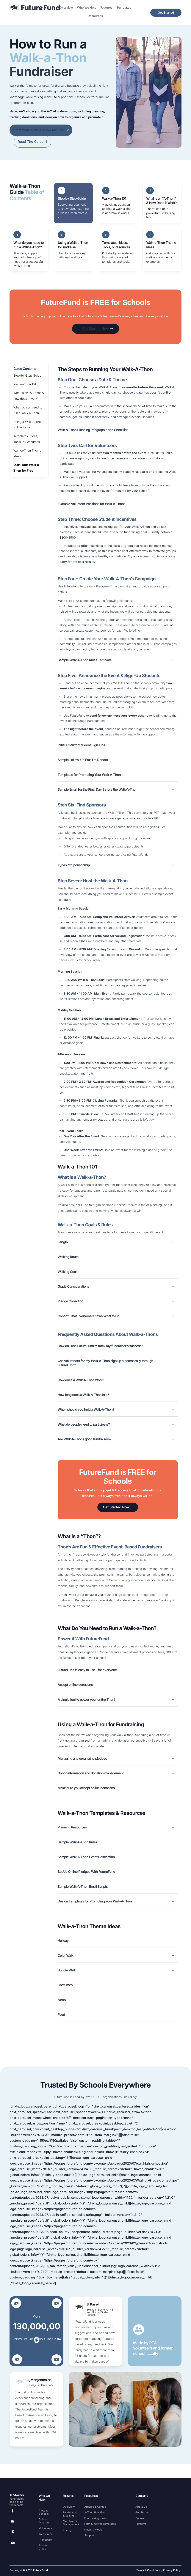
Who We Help (86, 7)
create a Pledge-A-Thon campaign (107, 586)
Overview (66, 7)
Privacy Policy (172, 2570)
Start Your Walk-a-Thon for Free (39, 130)
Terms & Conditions (148, 2570)
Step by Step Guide (72, 198)
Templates (124, 7)
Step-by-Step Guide (27, 375)
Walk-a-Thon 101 (24, 384)
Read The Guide (31, 142)
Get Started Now (95, 329)
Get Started (166, 12)
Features (106, 7)
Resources (95, 16)
